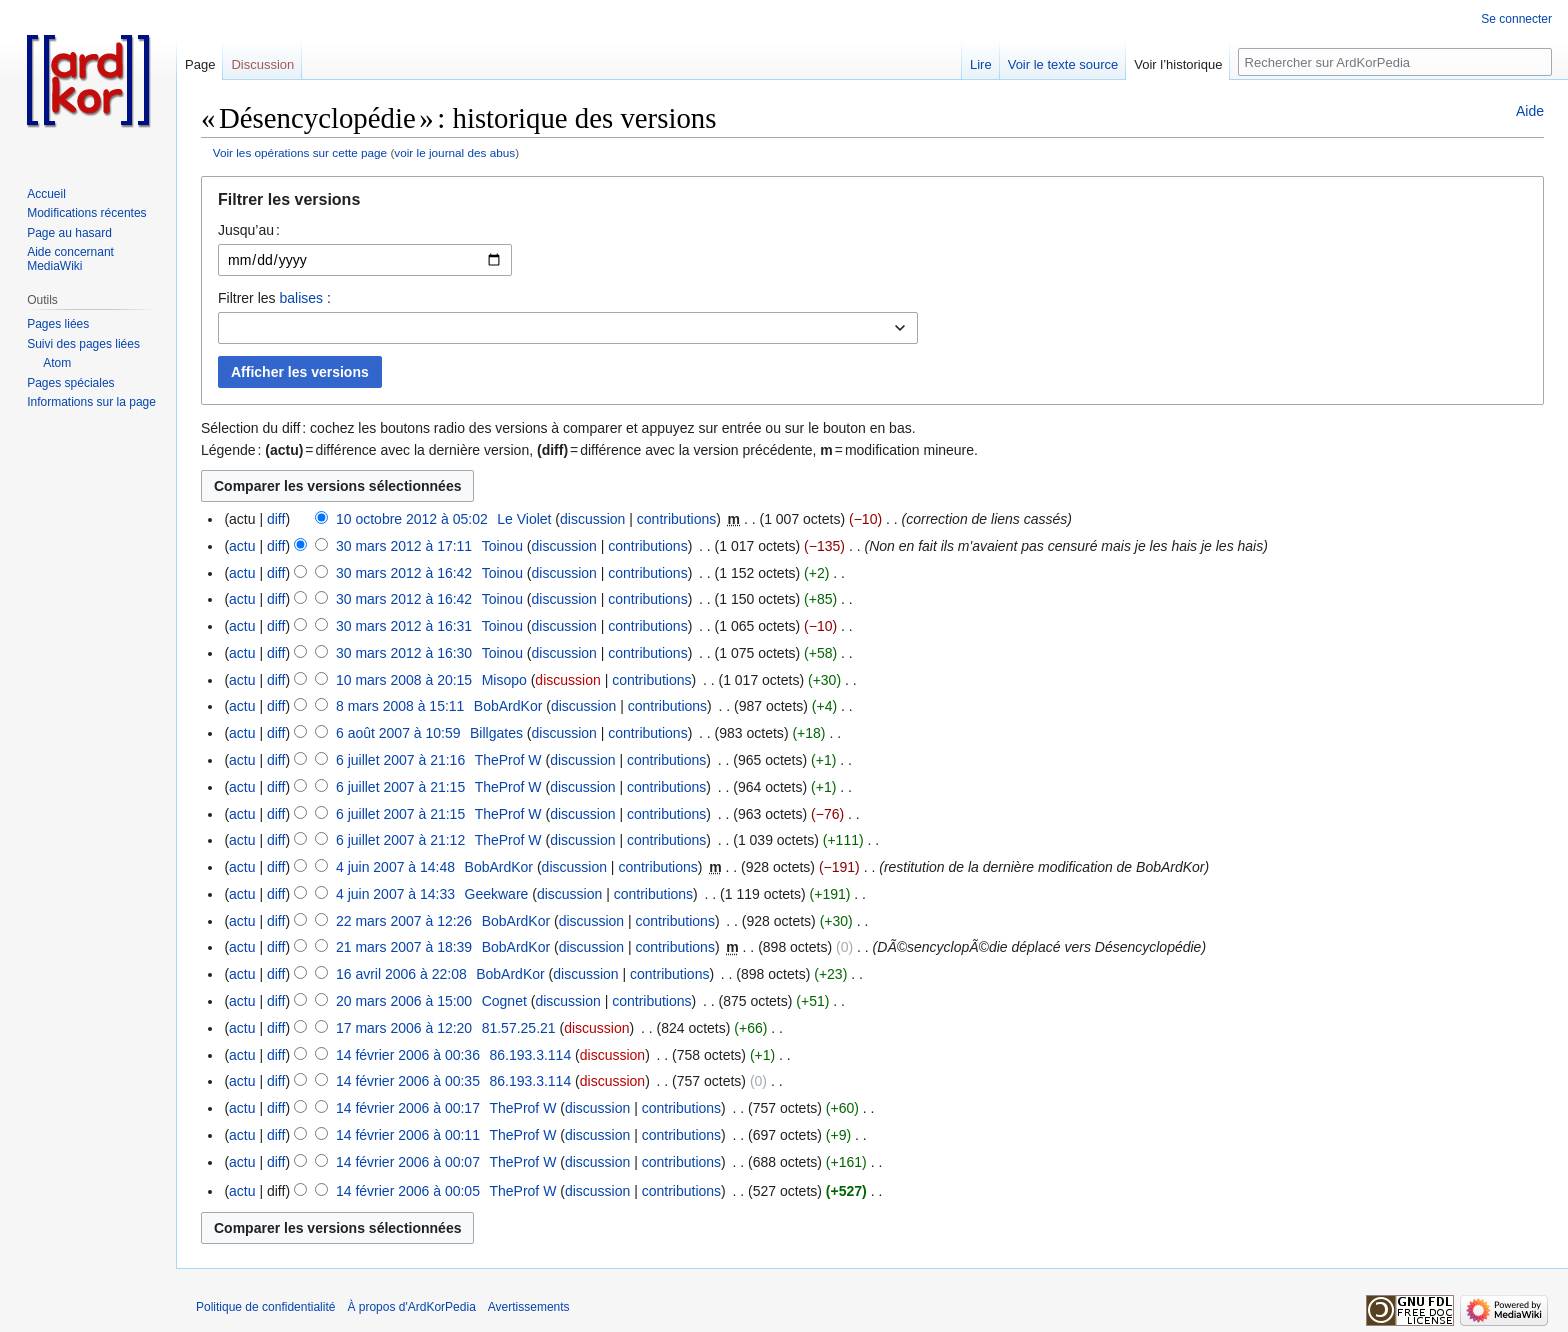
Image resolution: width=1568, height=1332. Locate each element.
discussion (592, 519)
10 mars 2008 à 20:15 (404, 680)
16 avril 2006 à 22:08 (401, 974)
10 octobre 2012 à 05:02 (412, 519)
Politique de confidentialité (265, 1307)
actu (242, 546)
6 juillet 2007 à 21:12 (400, 840)
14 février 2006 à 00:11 (408, 1135)
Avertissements (529, 1307)
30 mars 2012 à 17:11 (404, 546)
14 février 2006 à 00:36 (408, 1055)
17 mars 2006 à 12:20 (404, 1028)
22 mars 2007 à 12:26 (404, 921)
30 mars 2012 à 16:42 (404, 573)
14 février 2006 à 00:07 (408, 1162)
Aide (1530, 111)
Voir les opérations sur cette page (300, 152)
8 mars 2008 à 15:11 (400, 706)
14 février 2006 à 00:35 (408, 1081)
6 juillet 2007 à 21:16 (400, 760)
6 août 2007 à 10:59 (398, 733)
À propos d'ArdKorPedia (411, 1307)
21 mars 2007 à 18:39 (404, 947)
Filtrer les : (274, 298)
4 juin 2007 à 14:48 (395, 867)
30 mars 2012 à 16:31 (404, 626)
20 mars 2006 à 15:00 (404, 1001)
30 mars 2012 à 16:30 (404, 653)
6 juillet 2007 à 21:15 (400, 787)
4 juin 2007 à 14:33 (395, 894)
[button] (872, 204)
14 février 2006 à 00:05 (408, 1191)
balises (301, 298)
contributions (676, 519)
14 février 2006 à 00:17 (408, 1108)
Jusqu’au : (249, 230)
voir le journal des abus (454, 152)
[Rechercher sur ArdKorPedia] (1395, 62)
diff (276, 519)
